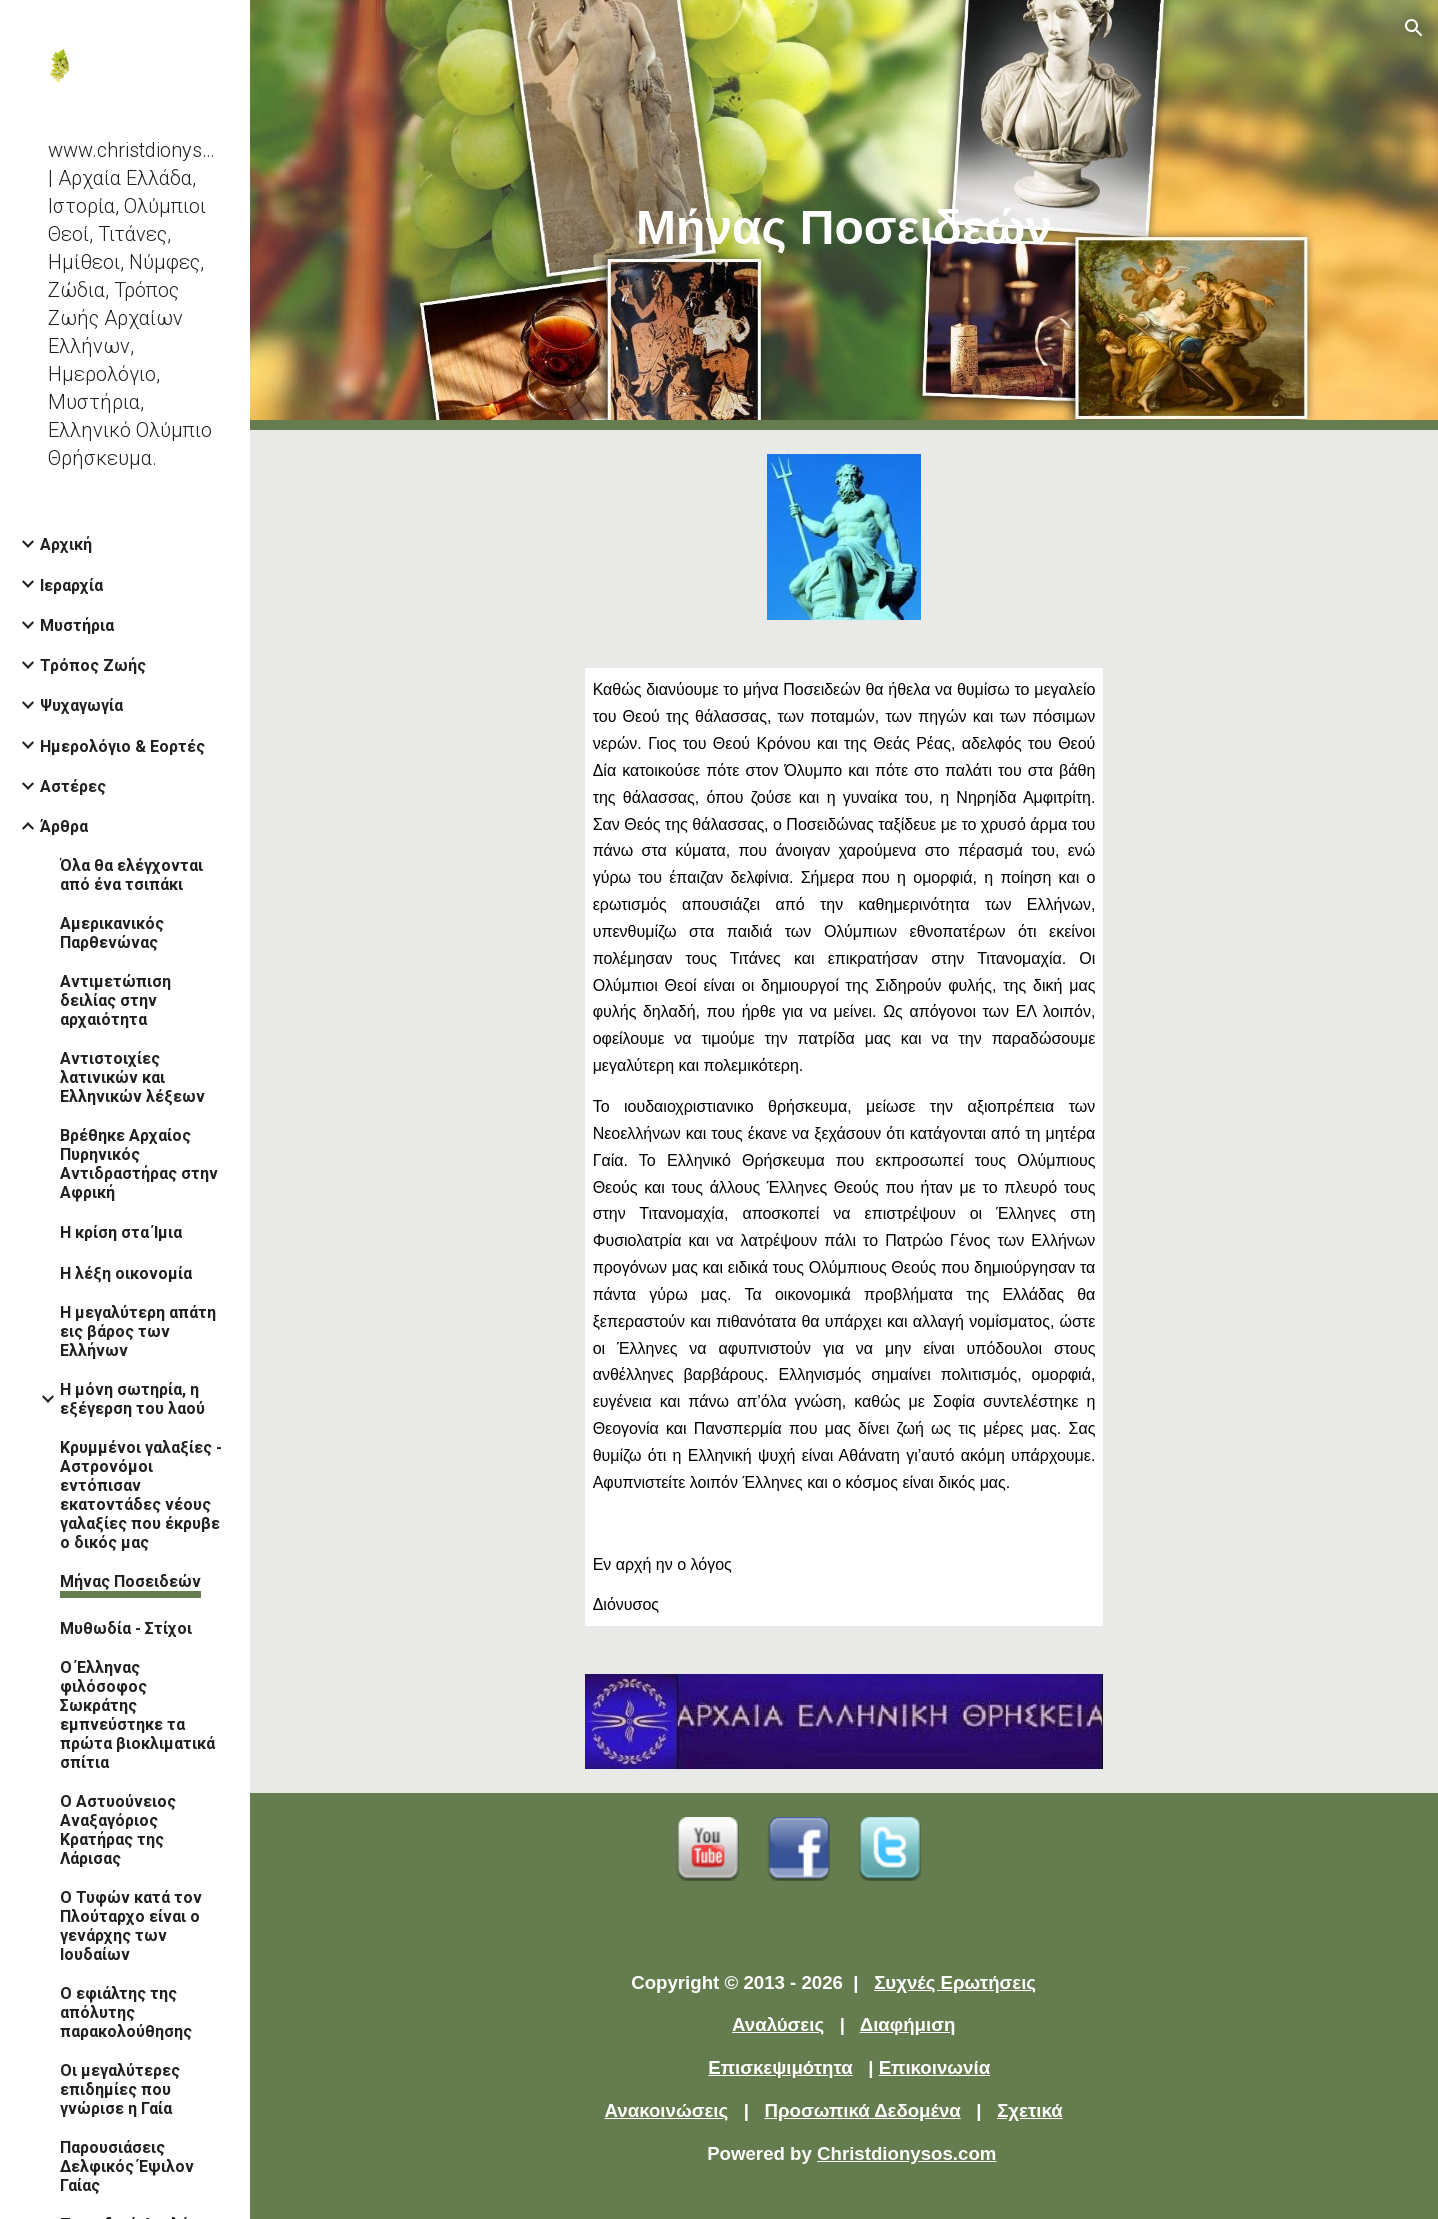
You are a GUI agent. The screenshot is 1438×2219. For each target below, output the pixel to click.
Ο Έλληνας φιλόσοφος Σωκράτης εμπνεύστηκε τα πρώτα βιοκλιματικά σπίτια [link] (137, 1715)
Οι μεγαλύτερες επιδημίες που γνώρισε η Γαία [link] (120, 2089)
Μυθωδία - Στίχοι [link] (126, 1628)
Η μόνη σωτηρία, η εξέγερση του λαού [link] (132, 1399)
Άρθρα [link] (64, 826)
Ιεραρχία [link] (71, 585)
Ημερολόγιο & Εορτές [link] (122, 746)
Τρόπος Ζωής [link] (93, 665)
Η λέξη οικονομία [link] (126, 1273)
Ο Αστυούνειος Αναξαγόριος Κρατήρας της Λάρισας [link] (118, 1830)
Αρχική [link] (66, 544)
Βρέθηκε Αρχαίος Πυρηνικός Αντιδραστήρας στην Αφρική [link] (139, 1164)
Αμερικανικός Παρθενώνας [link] (112, 933)
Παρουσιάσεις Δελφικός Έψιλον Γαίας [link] (127, 2166)
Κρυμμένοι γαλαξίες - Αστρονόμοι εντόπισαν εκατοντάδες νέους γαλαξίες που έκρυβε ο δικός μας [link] (141, 1495)
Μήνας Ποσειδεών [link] (130, 1581)
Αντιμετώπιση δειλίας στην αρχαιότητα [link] (115, 1000)
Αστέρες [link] (73, 786)
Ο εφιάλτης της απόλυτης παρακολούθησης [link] (126, 2012)
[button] (1414, 28)
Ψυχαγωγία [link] (81, 705)
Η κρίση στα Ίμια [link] (121, 1232)
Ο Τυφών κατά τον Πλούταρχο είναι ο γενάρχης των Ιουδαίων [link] (131, 1926)
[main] (844, 215)
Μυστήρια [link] (77, 625)
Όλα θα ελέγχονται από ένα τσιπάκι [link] (131, 875)
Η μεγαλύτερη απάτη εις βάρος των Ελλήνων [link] (138, 1331)
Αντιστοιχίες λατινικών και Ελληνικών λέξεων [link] (132, 1077)
